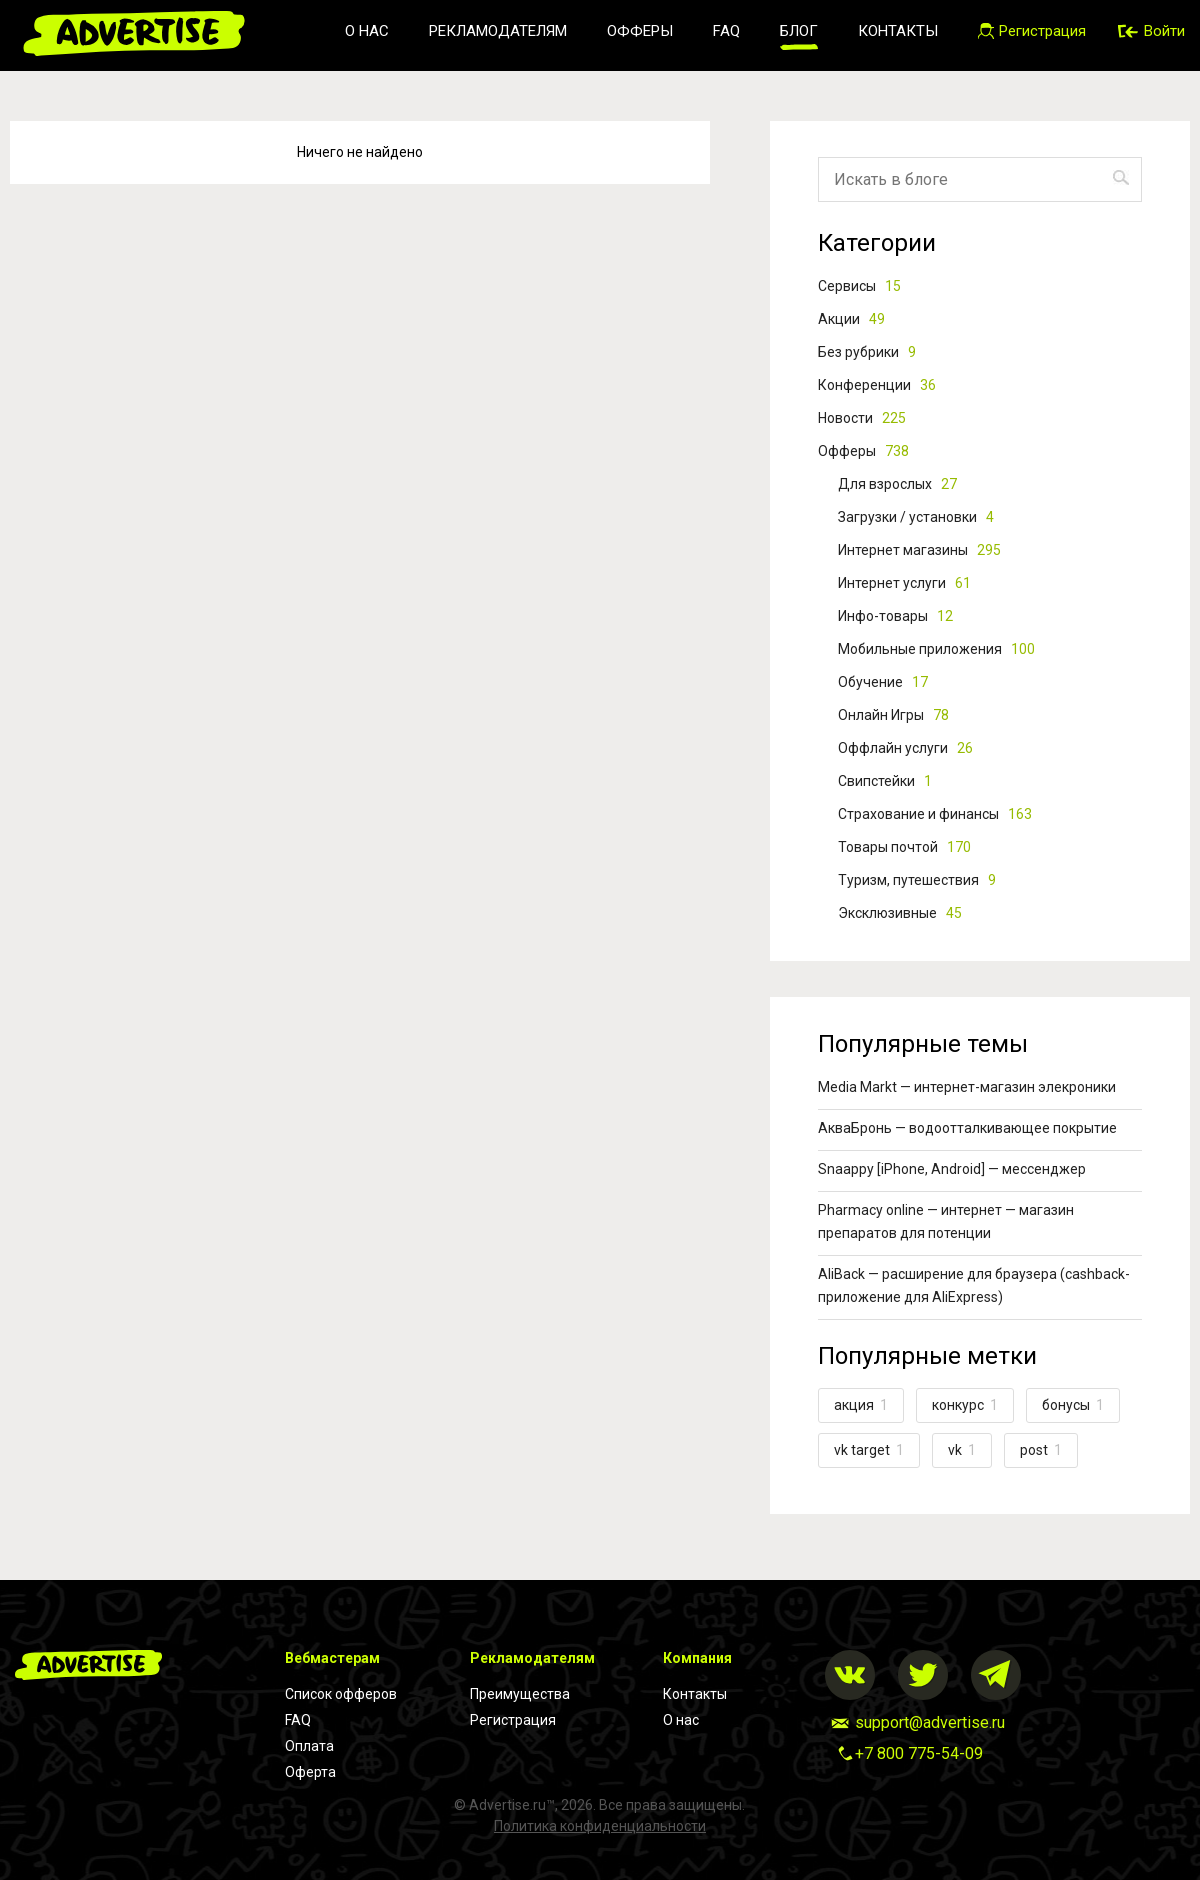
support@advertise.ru (930, 1722)
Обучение (883, 682)
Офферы (640, 31)
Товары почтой (904, 847)
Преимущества (520, 1694)
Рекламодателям (498, 31)
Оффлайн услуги (905, 748)
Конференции (877, 385)
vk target (869, 1450)
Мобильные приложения (936, 649)
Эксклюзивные (900, 913)
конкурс (965, 1405)
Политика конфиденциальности (600, 1826)
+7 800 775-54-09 (919, 1753)
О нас (367, 31)
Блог (799, 31)
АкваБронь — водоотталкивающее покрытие (967, 1128)
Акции (851, 319)
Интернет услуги (904, 583)
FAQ (726, 31)
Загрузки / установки (916, 517)
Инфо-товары (895, 616)
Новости (862, 418)
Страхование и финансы (935, 814)
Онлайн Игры (893, 715)
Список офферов (341, 1694)
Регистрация (513, 1720)
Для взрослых (897, 484)
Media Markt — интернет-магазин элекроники (967, 1087)
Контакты (898, 31)
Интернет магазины (919, 550)
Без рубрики (867, 352)
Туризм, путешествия (917, 880)
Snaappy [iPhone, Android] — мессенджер (952, 1169)
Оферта (310, 1772)
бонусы (1073, 1405)
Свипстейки (885, 781)
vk (962, 1450)
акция (861, 1405)
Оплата (309, 1746)
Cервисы (859, 286)
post (1041, 1450)
